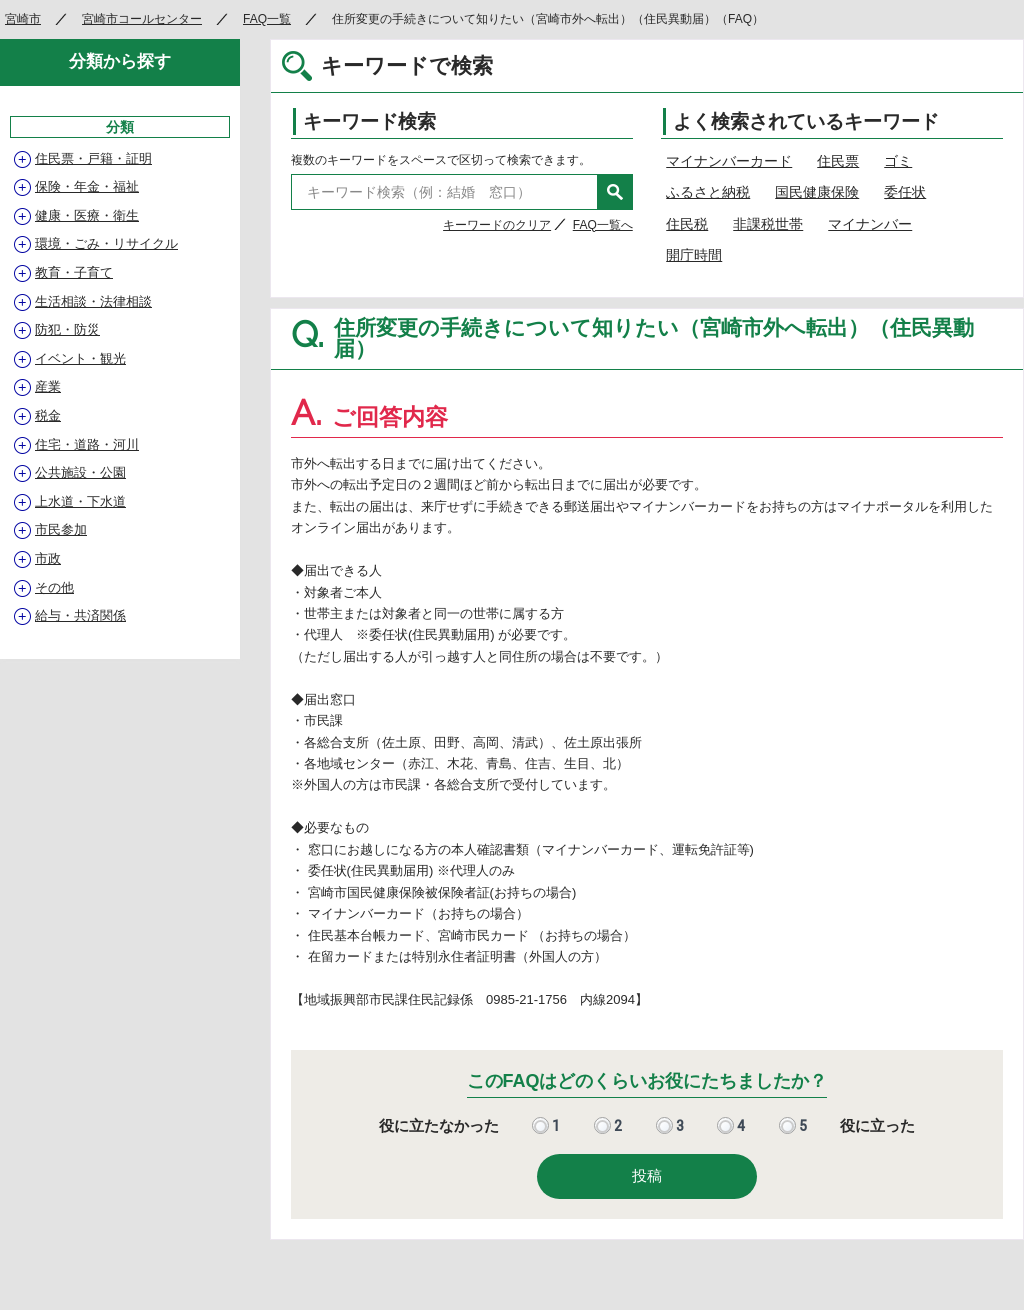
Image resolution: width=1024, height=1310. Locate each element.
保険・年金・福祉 (87, 186)
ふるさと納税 (708, 192)
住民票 (838, 161)
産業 (48, 386)
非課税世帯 (768, 224)
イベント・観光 (80, 358)
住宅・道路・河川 (87, 444)
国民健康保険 (817, 192)
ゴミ (898, 161)
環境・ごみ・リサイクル (106, 243)
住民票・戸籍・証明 (93, 158)
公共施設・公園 (80, 472)
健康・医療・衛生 (87, 215)
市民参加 (61, 529)
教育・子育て (74, 272)
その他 (54, 587)
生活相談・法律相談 (93, 301)
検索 (615, 192)
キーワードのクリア (497, 225)
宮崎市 (23, 19)
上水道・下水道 (80, 501)
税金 (48, 415)
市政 (48, 558)
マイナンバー (870, 224)
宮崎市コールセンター (142, 19)
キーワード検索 (369, 121)
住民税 (687, 224)
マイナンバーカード (729, 161)
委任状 (905, 192)
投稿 (647, 1175)
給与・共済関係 (80, 615)
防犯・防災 (67, 329)
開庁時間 (694, 255)
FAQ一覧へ (603, 225)
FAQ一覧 (267, 19)
